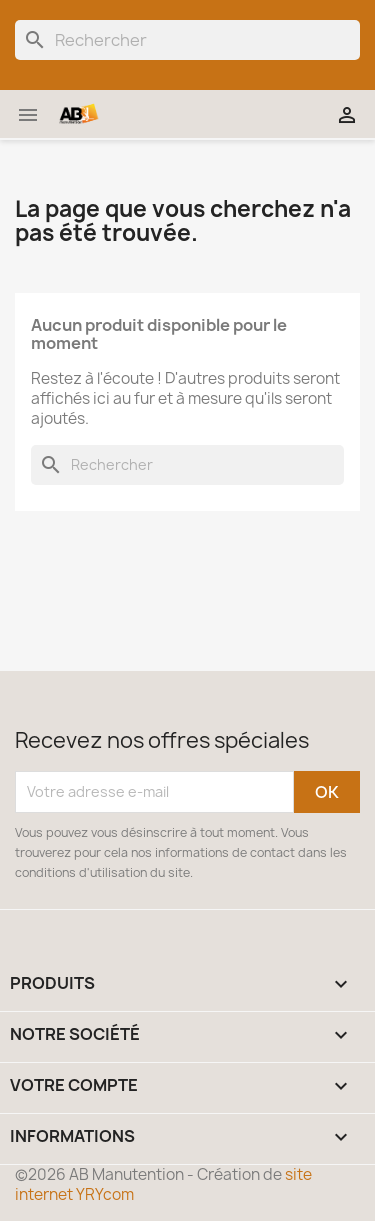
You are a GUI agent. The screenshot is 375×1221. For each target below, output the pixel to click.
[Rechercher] (187, 40)
